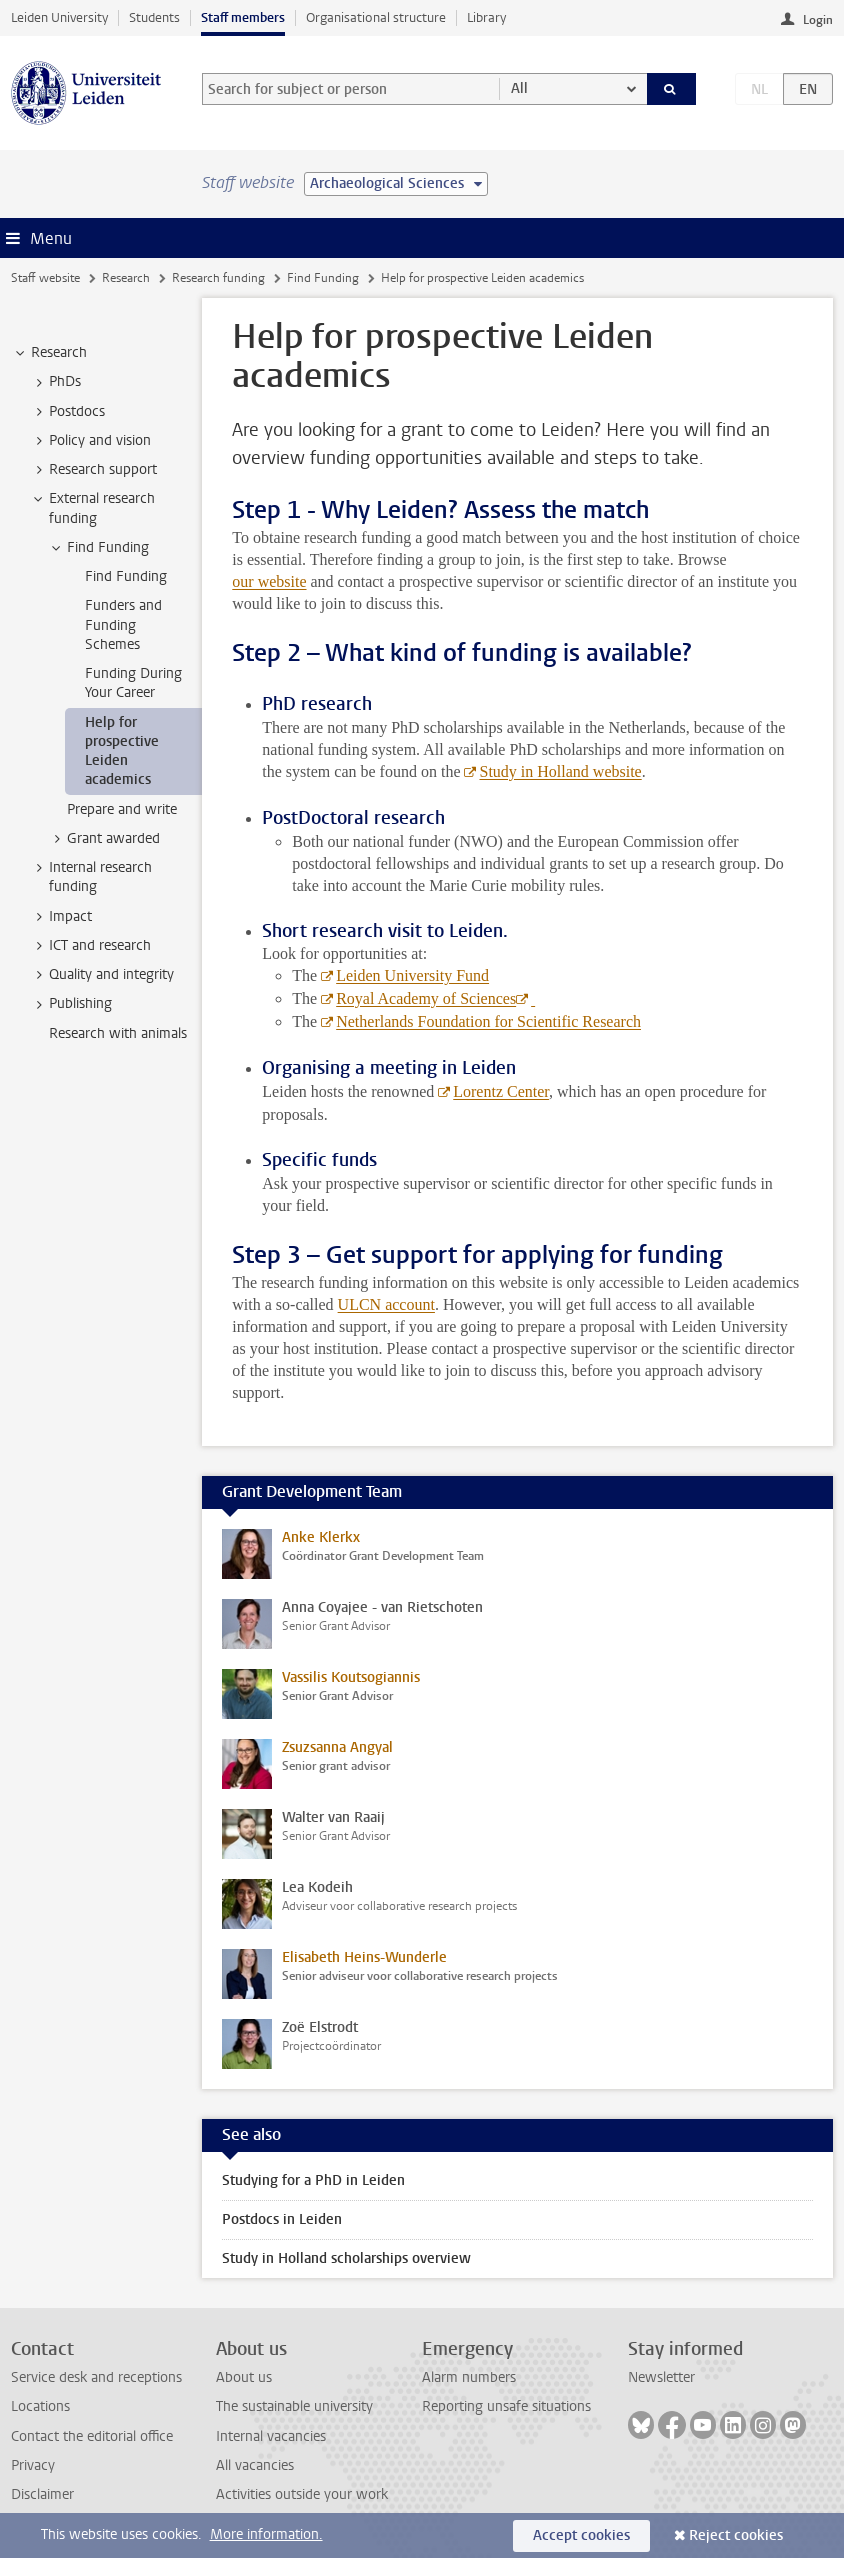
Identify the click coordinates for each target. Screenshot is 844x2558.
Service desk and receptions (96, 2377)
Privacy (33, 2465)
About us (244, 2377)
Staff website (45, 278)
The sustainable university (294, 2406)
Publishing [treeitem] (71, 1004)
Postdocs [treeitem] (67, 412)
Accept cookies (581, 2535)
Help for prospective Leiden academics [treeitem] (122, 751)
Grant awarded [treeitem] (104, 839)
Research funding (218, 278)
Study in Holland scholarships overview (346, 2258)
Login (818, 20)
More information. (266, 2534)
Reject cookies (736, 2535)
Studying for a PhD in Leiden (313, 2180)
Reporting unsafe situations (506, 2406)
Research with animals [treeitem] (118, 1033)
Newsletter (661, 2377)
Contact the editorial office (92, 2436)
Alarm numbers (469, 2377)
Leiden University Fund (412, 975)
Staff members (243, 17)
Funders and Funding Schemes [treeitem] (123, 625)
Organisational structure (376, 17)
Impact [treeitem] (61, 917)
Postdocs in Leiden (282, 2219)
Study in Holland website (560, 771)
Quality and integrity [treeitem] (102, 975)
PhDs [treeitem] (55, 382)
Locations (40, 2406)
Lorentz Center (501, 1091)
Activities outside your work (302, 2494)
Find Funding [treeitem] (98, 548)
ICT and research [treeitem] (90, 946)
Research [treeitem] (49, 353)
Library (486, 17)
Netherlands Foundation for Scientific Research (488, 1021)
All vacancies (255, 2465)
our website (269, 581)
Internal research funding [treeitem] (91, 877)
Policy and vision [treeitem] (90, 441)
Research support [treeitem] (93, 470)
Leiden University (59, 17)
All (519, 88)
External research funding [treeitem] (92, 508)
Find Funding (323, 278)
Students (154, 17)
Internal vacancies (271, 2436)
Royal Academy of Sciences (426, 998)
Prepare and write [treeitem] (122, 809)
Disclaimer (42, 2494)
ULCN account (386, 1304)
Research (126, 278)
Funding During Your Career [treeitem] (133, 683)
